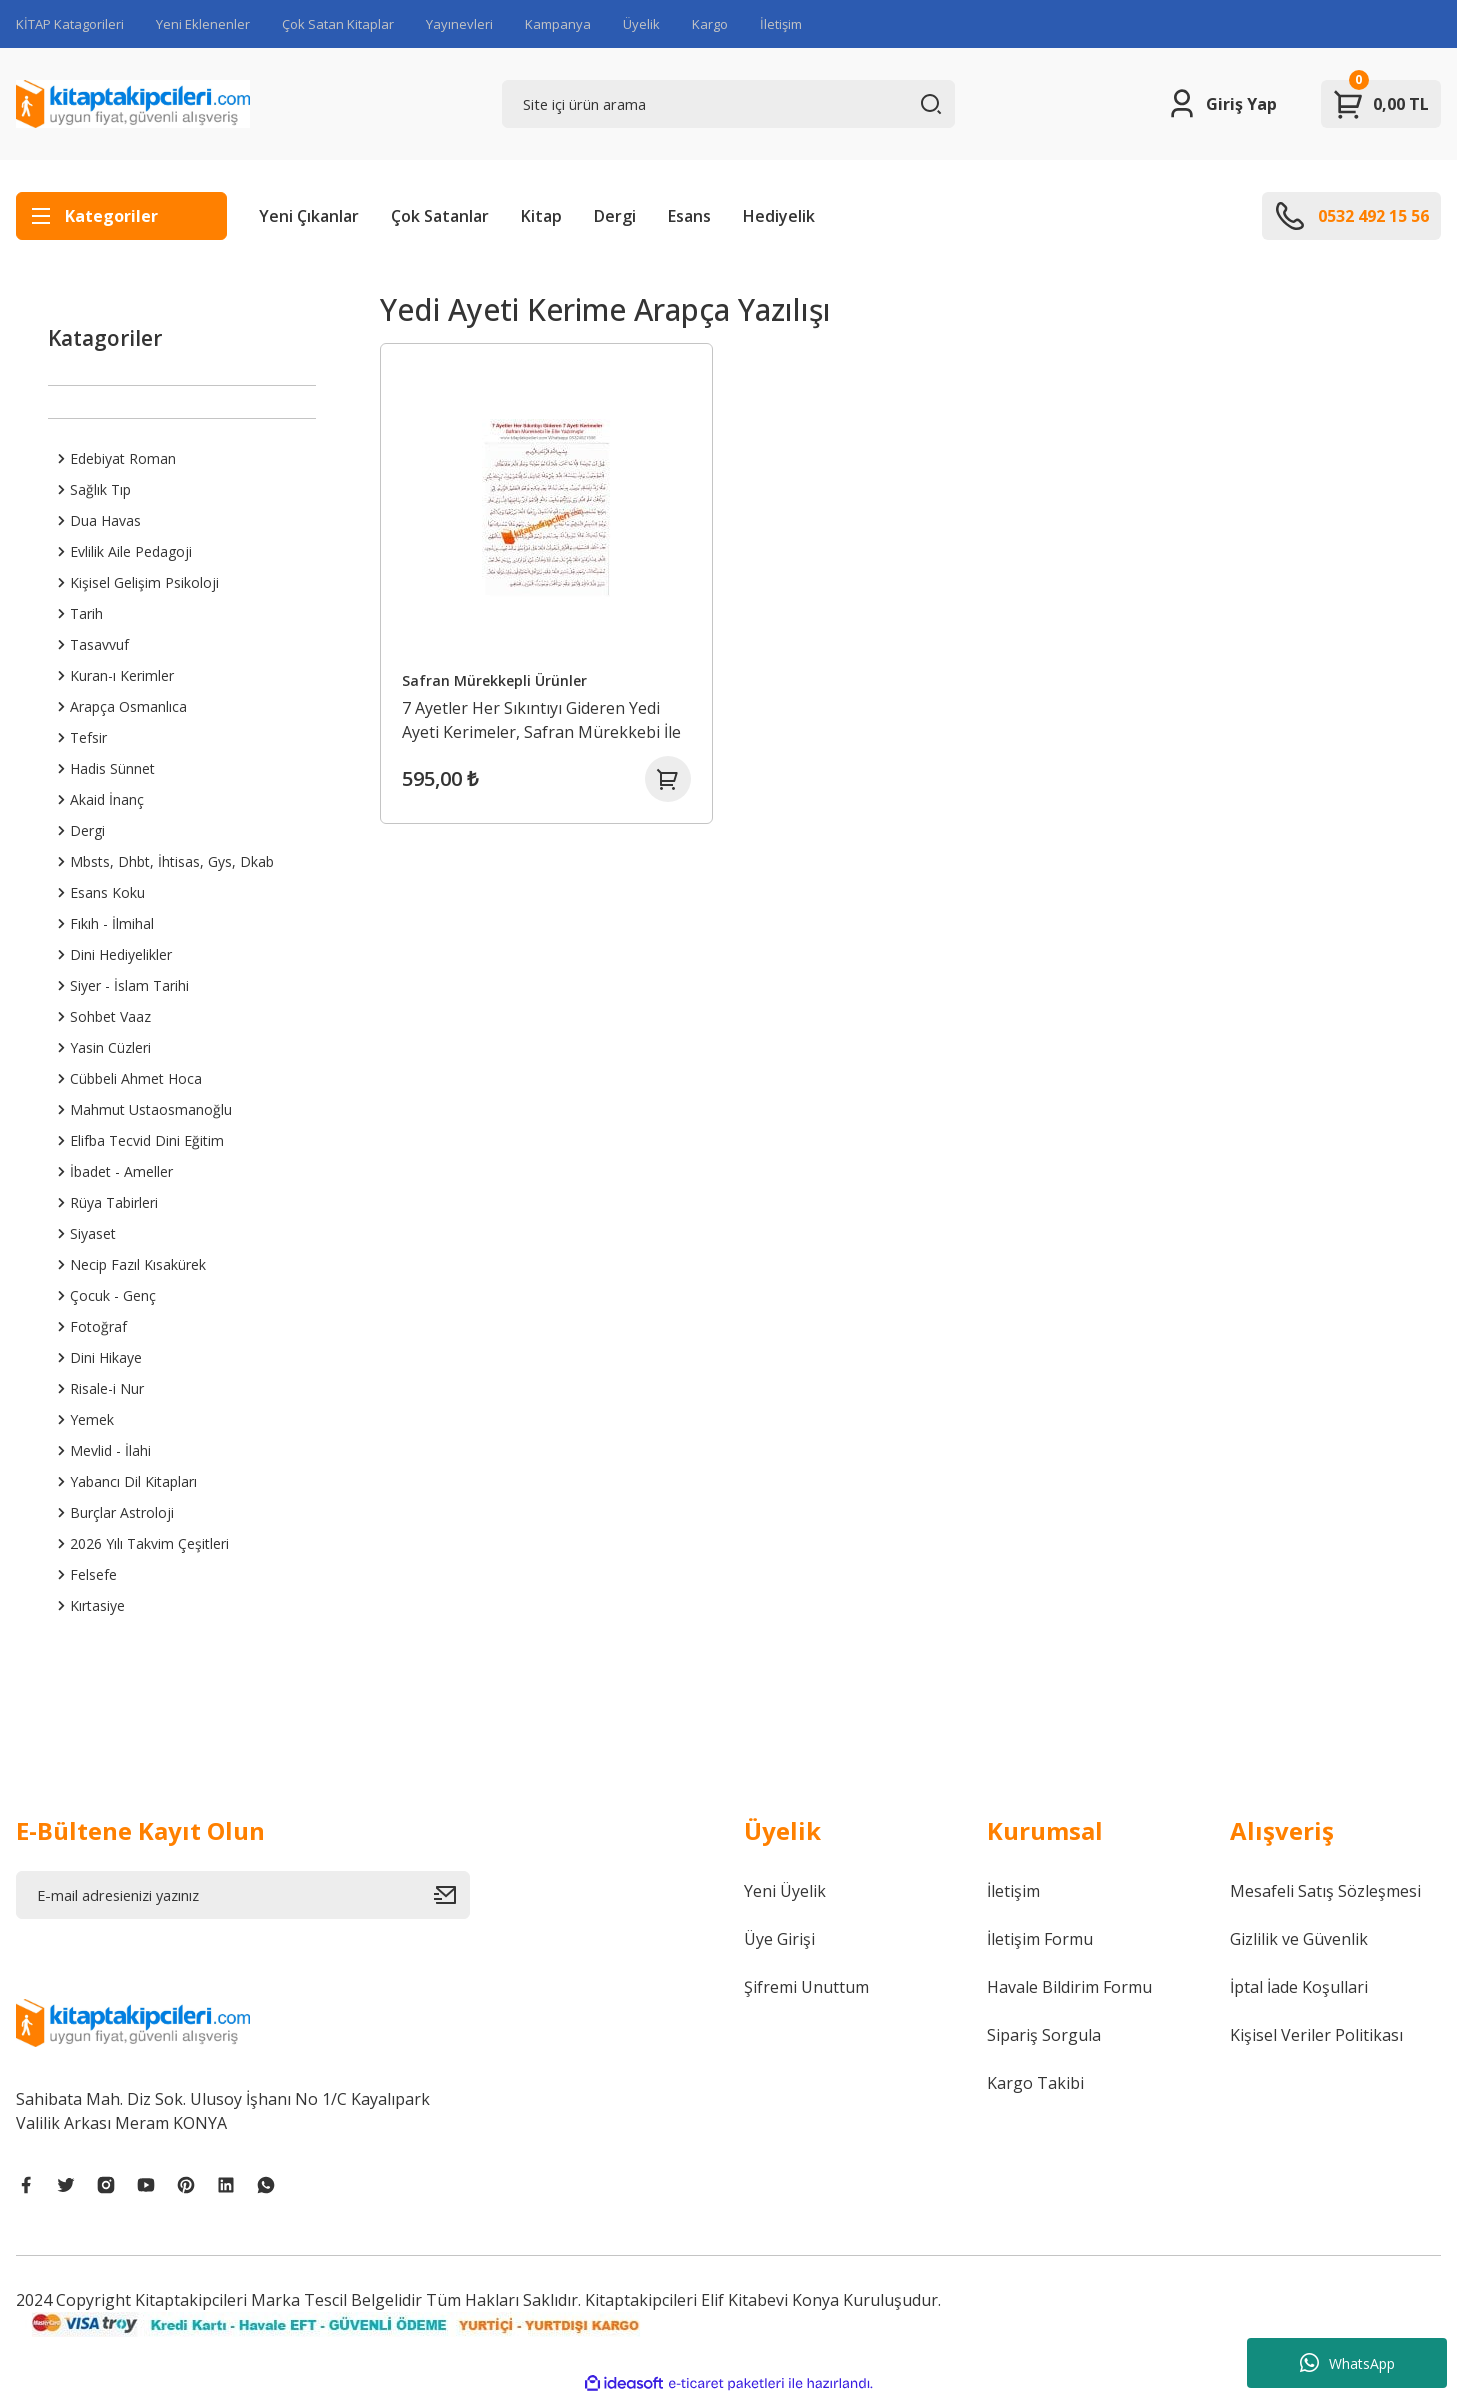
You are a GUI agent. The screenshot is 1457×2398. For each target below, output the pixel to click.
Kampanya (558, 24)
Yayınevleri (459, 24)
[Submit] (452, 1895)
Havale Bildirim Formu (1069, 1987)
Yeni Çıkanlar (309, 216)
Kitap (541, 216)
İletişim (781, 24)
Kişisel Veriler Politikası (1316, 2035)
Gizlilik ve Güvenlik (1299, 1939)
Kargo (710, 24)
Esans (689, 216)
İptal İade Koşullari (1299, 1987)
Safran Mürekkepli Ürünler (496, 677)
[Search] (729, 104)
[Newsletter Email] (243, 1895)
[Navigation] (121, 216)
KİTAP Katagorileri (70, 24)
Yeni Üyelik (785, 1891)
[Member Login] (1221, 104)
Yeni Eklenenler (203, 24)
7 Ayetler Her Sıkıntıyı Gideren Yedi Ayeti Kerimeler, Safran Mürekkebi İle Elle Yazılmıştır (543, 717)
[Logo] (133, 104)
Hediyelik (779, 216)
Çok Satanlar (440, 216)
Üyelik (641, 24)
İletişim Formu (1040, 1939)
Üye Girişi (779, 1939)
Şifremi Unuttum (806, 1987)
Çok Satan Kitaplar (338, 24)
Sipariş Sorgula (1044, 2035)
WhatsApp (1347, 2363)
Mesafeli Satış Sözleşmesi (1325, 1891)
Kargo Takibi (1035, 2083)
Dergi (615, 216)
